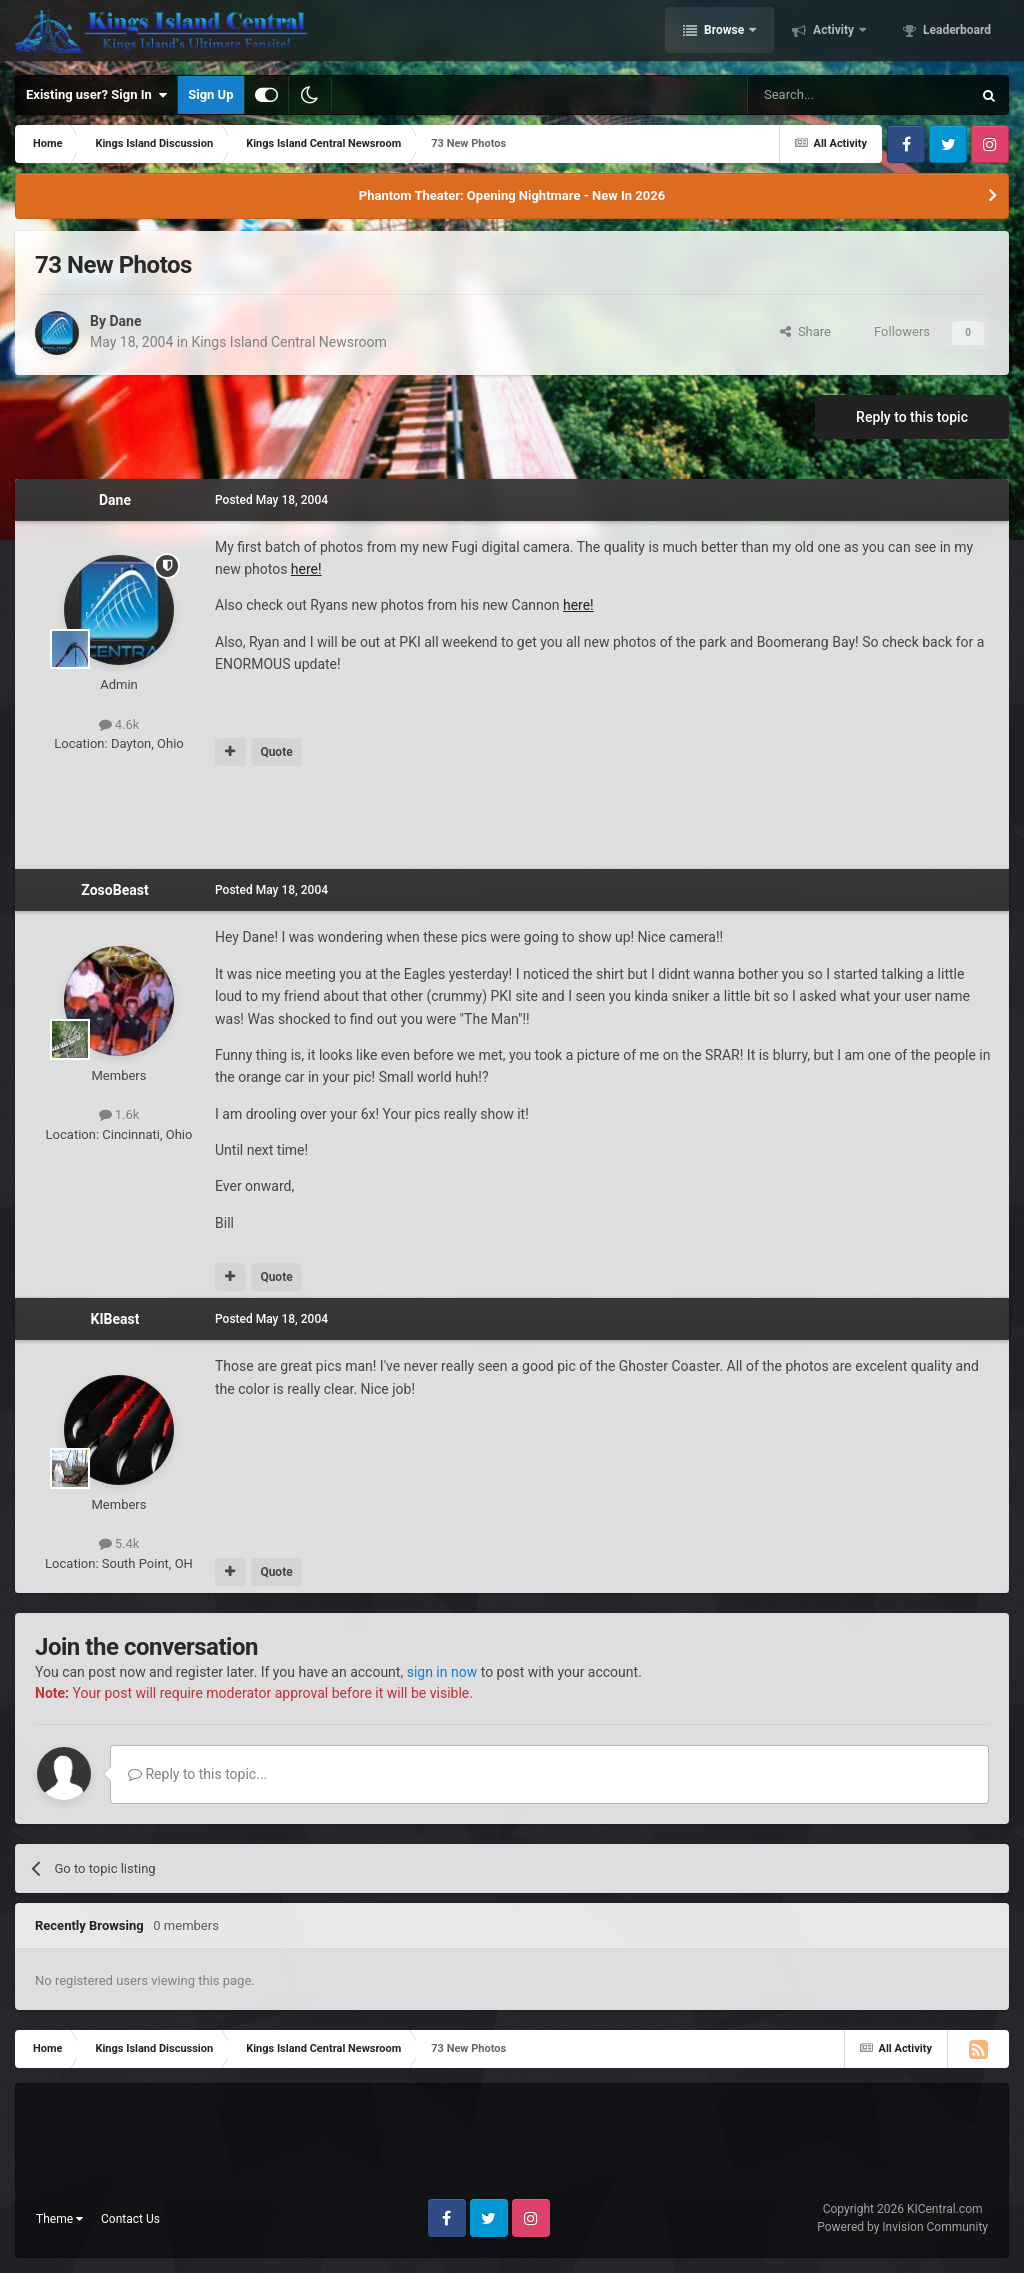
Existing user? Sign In (96, 95)
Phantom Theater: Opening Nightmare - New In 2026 (512, 195)
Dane (125, 321)
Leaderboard (955, 33)
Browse (724, 33)
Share (805, 331)
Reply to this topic (912, 417)
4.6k (119, 724)
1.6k (119, 1114)
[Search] (812, 95)
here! (306, 569)
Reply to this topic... (197, 1774)
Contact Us (130, 2219)
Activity (833, 33)
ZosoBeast (114, 890)
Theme (59, 2219)
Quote (276, 752)
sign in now (442, 1672)
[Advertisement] (512, 819)
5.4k (119, 1543)
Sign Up (210, 94)
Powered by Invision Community (902, 2227)
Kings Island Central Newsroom (288, 342)
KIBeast (115, 1319)
